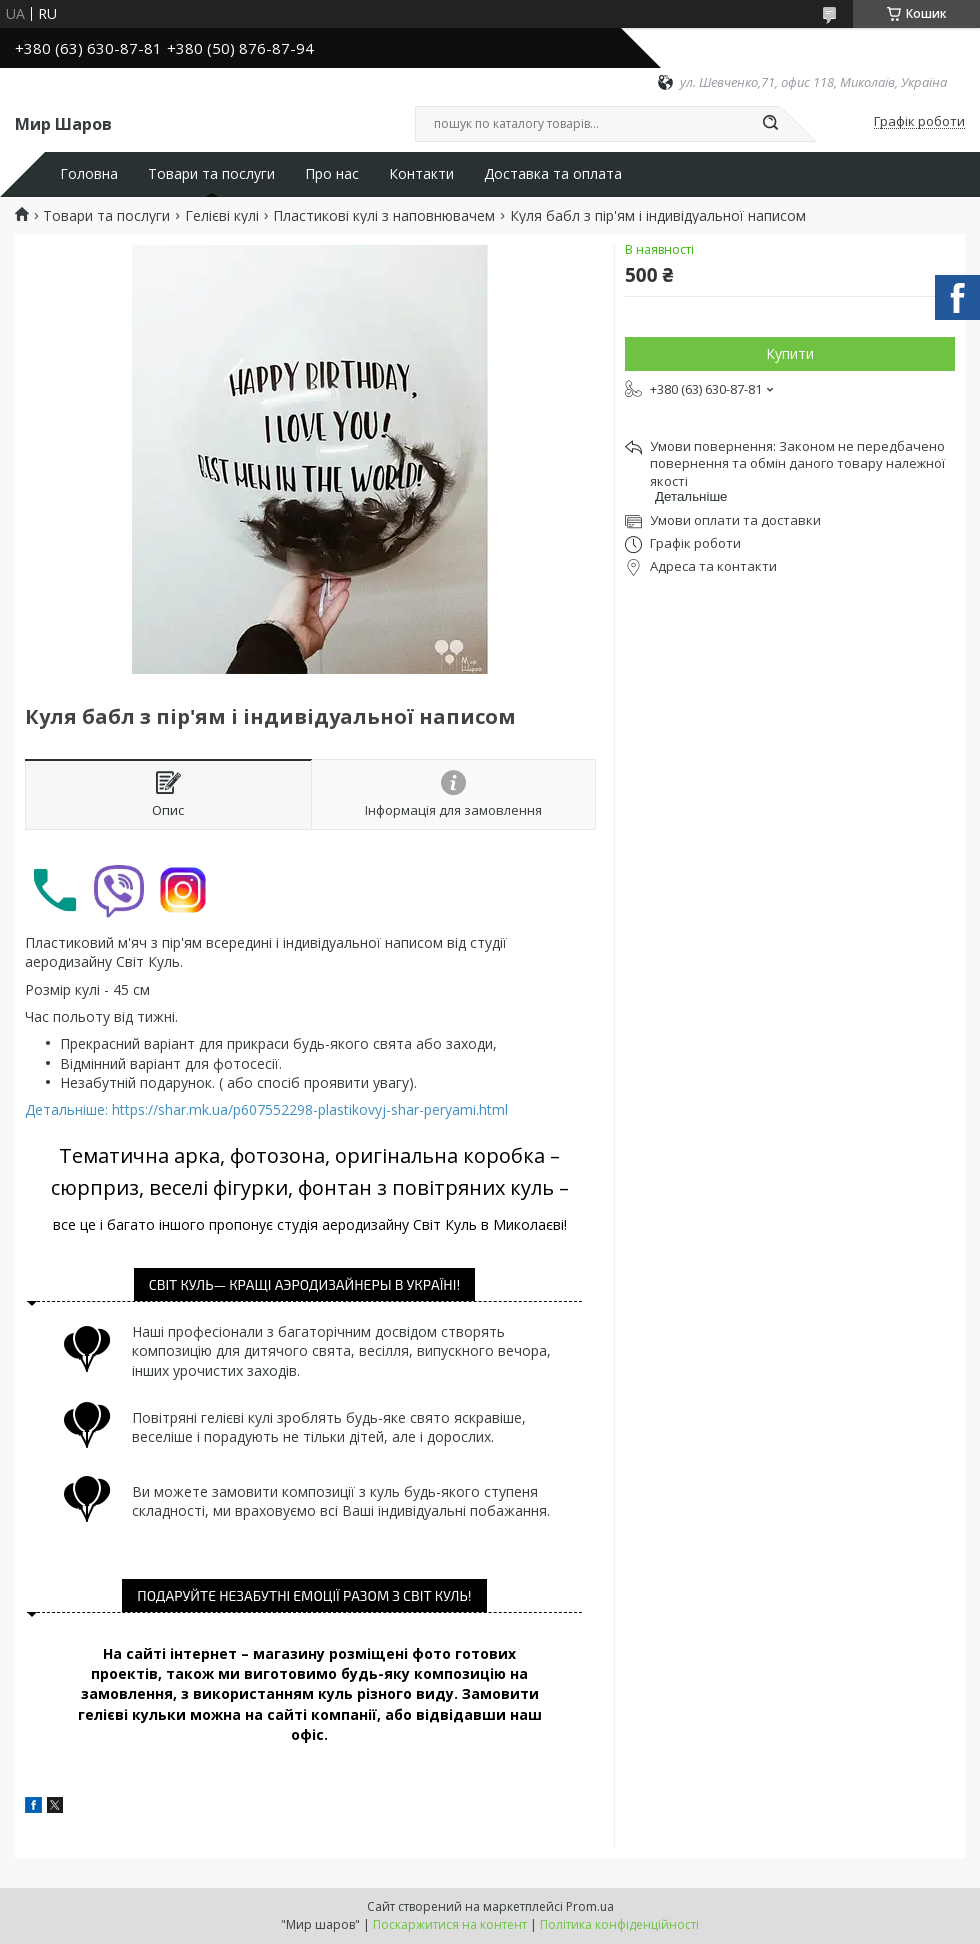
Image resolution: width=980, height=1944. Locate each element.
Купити (790, 353)
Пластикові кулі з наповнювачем (384, 216)
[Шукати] (770, 124)
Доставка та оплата (553, 174)
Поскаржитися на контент (450, 1924)
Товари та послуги (211, 174)
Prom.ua (590, 1906)
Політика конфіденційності (619, 1924)
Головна (89, 174)
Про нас (332, 174)
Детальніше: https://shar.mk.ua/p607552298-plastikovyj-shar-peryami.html (266, 1109)
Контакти (421, 174)
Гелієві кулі (222, 216)
